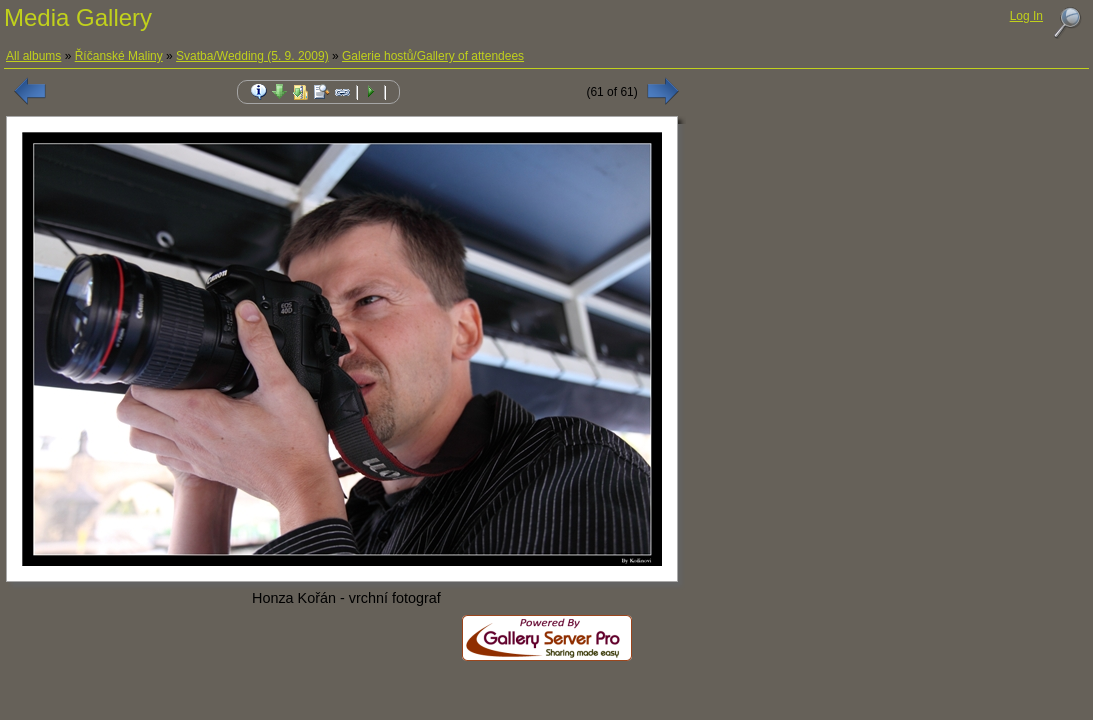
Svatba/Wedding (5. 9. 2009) (252, 56)
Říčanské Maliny (119, 56)
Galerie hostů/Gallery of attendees (433, 56)
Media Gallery (78, 17)
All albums (33, 56)
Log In (1026, 16)
